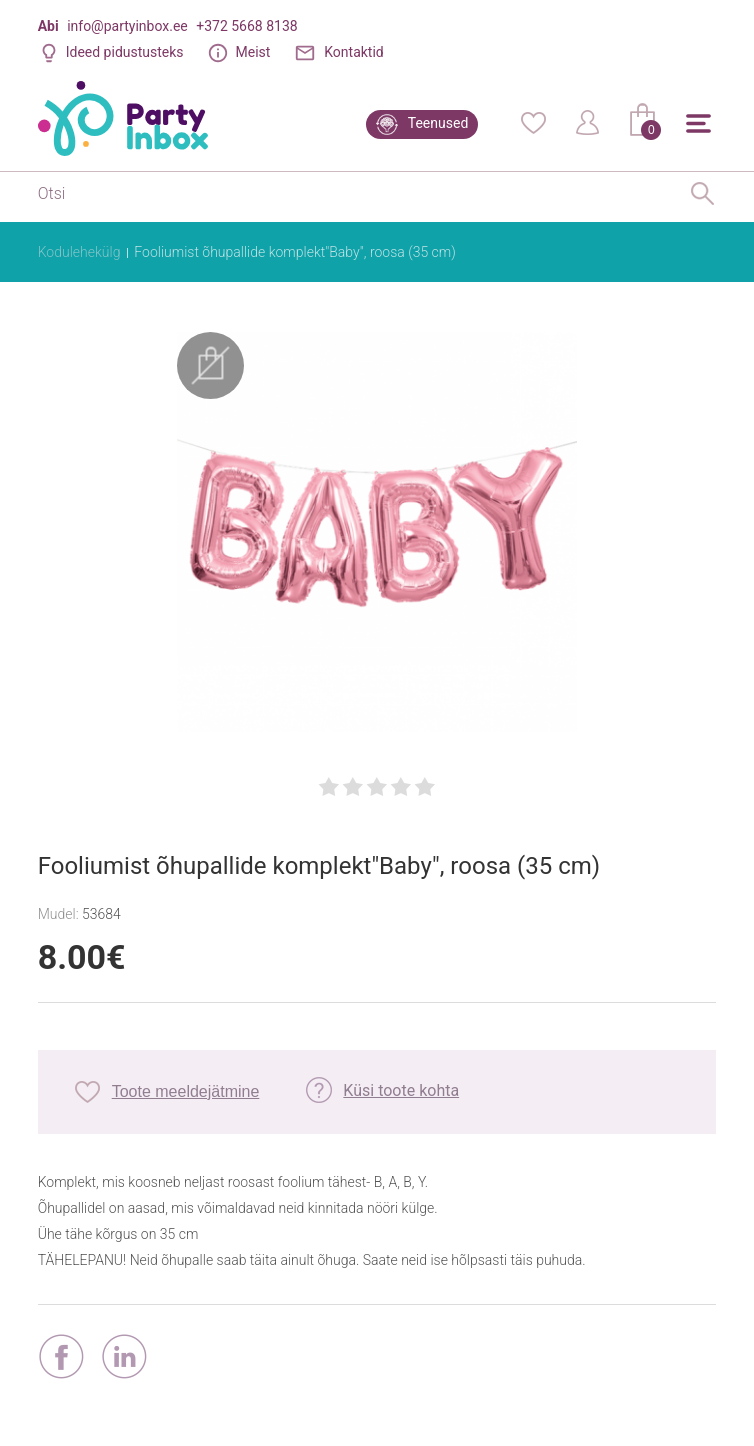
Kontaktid (354, 52)
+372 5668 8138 (246, 26)
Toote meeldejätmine (186, 1087)
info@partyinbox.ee (127, 26)
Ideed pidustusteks (125, 52)
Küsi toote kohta (401, 1086)
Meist (252, 52)
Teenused (438, 123)
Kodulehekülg (79, 252)
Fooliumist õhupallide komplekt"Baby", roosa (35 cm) (294, 252)
